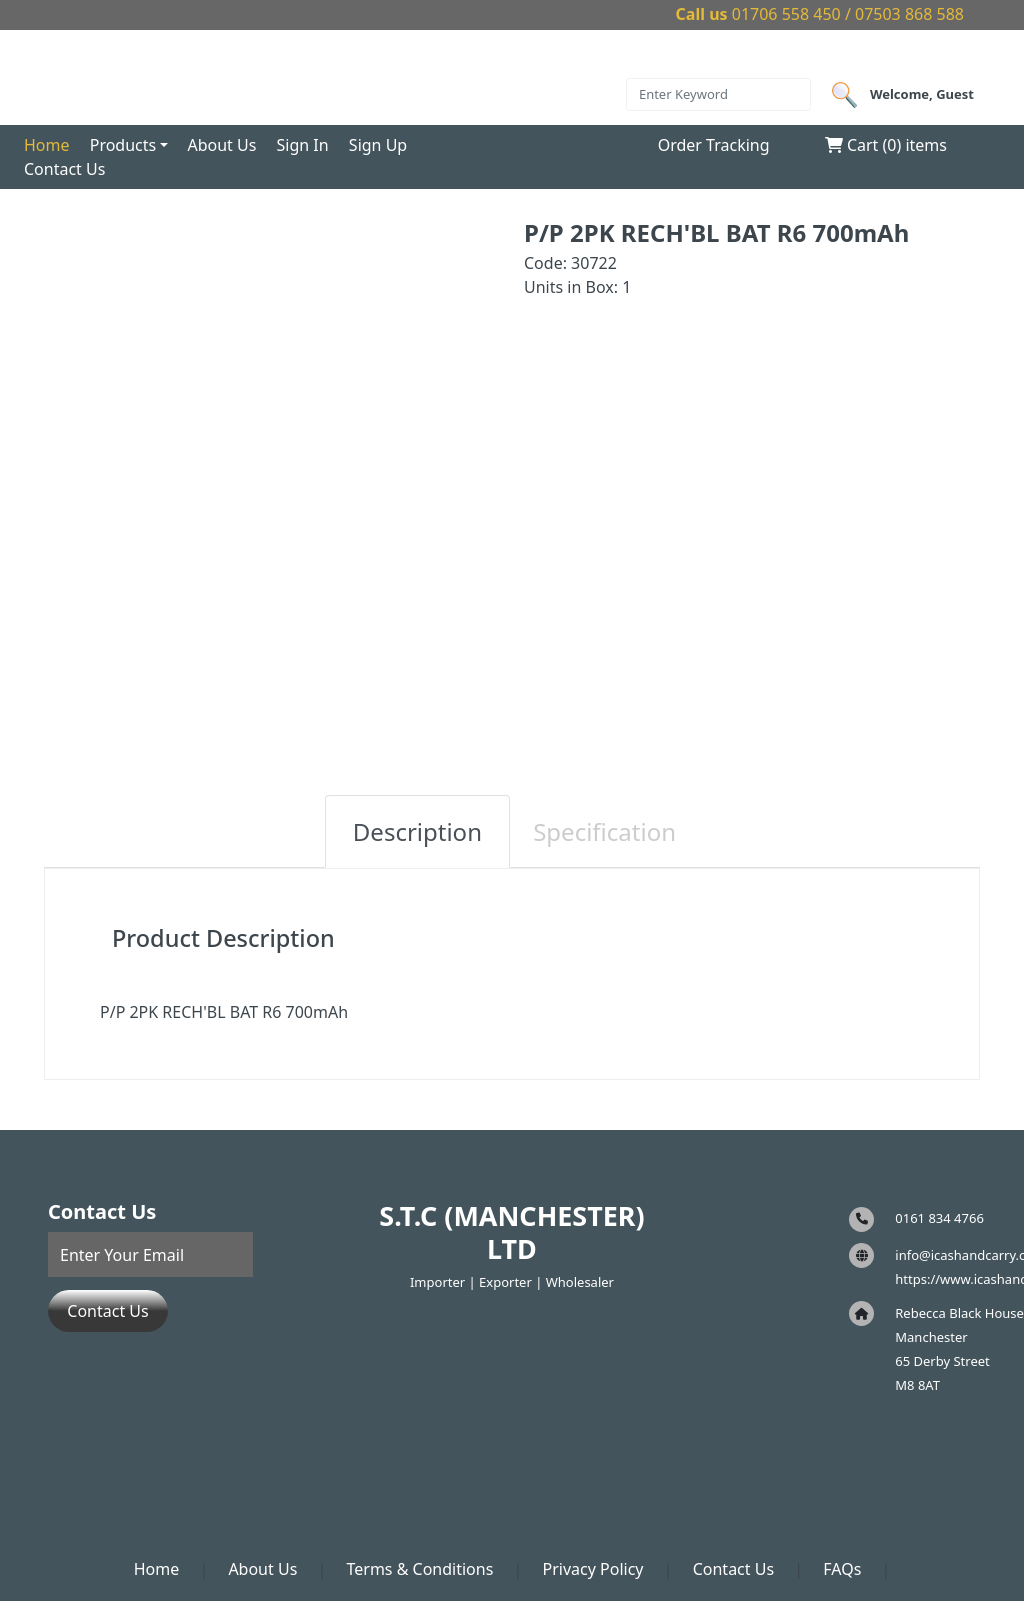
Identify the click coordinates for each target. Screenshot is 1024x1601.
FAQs (842, 1569)
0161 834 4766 (939, 1218)
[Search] (718, 95)
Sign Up (378, 145)
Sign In (303, 145)
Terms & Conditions (419, 1569)
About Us (221, 145)
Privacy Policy (593, 1569)
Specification (604, 831)
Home (47, 145)
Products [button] (123, 145)
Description (417, 831)
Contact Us (64, 169)
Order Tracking (714, 145)
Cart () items (886, 145)
